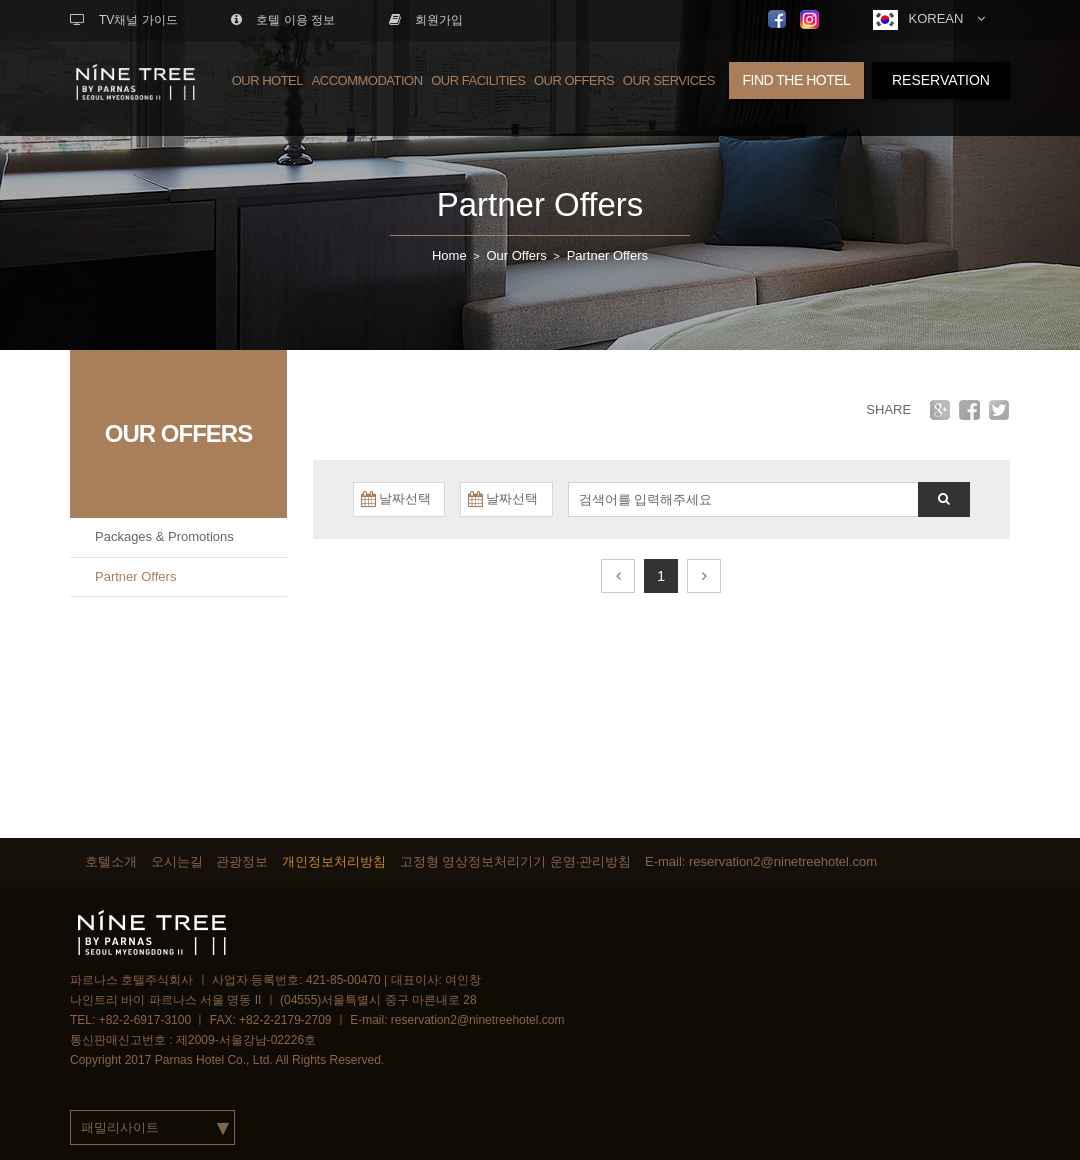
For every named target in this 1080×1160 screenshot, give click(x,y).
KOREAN (929, 20)
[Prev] (618, 576)
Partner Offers (540, 204)
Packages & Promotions (164, 536)
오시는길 (177, 861)
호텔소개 (111, 861)
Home (449, 255)
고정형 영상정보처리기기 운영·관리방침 (516, 861)
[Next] (704, 576)
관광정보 (242, 861)
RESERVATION (941, 80)
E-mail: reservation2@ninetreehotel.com (761, 861)
